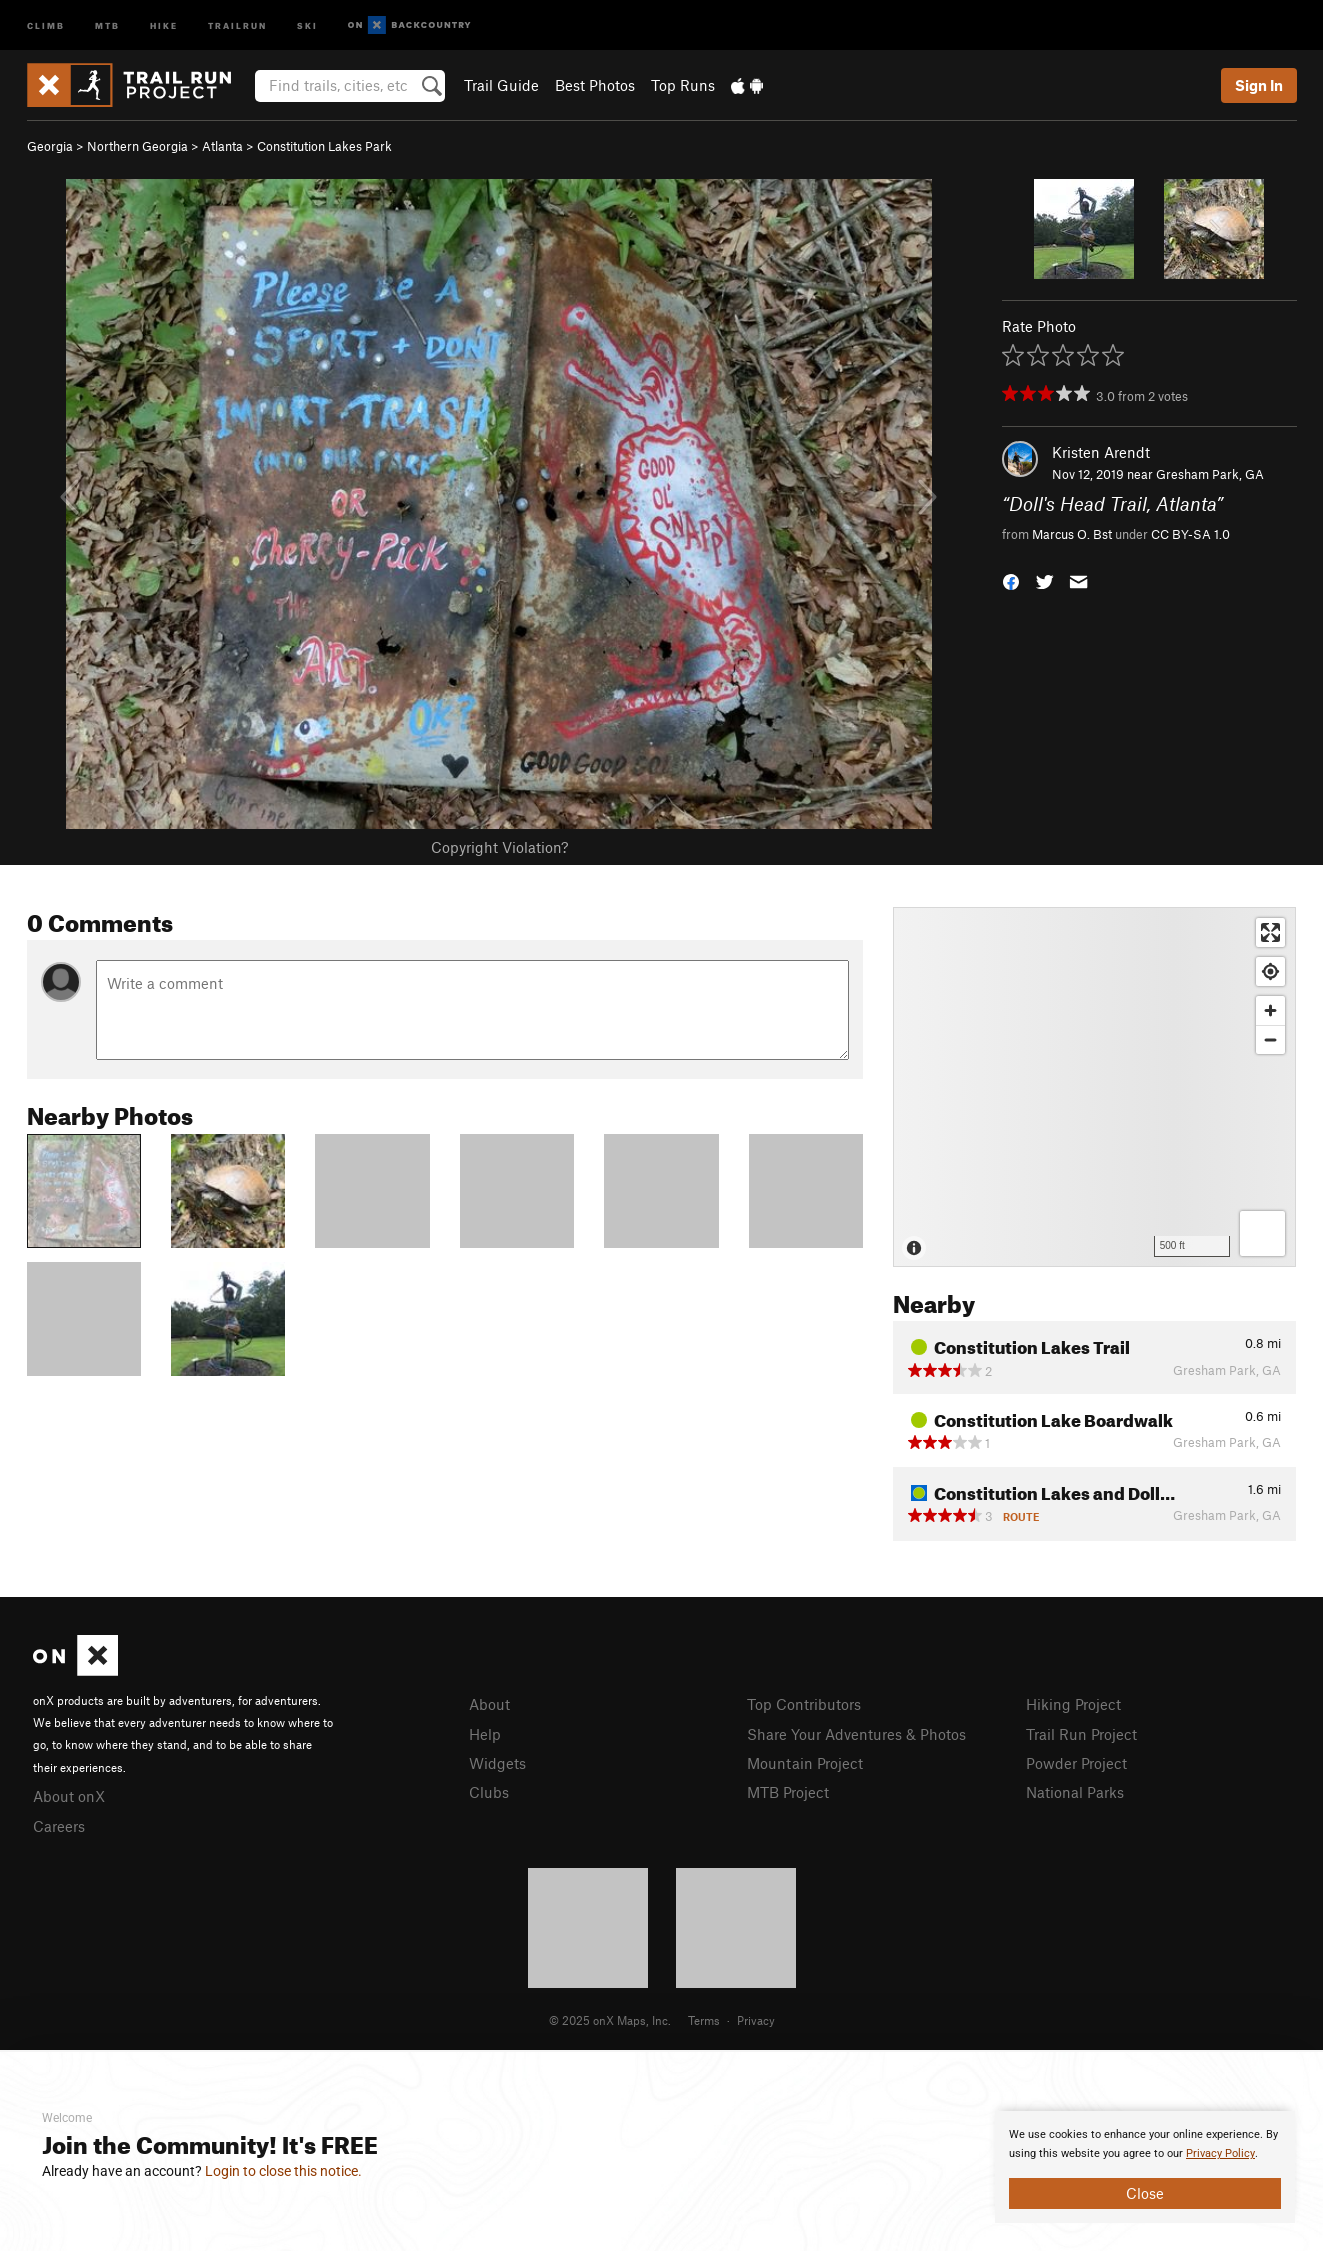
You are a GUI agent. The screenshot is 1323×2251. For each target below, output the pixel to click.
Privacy (756, 2020)
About (489, 1704)
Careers (59, 1826)
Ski (307, 24)
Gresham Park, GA (1210, 474)
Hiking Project (1073, 1704)
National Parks (1075, 1792)
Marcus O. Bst (1072, 534)
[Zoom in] (1270, 1010)
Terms (704, 2020)
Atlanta (222, 146)
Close (1145, 2193)
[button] (1011, 579)
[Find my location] (1270, 971)
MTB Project (788, 1792)
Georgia (50, 146)
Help (485, 1734)
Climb (46, 24)
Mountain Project (805, 1763)
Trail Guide (501, 85)
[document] (1145, 2167)
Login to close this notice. (283, 2171)
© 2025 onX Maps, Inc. (610, 2020)
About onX (69, 1796)
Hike (164, 24)
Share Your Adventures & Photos (856, 1734)
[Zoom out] (1270, 1039)
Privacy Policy (1220, 2153)
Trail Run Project (1081, 1734)
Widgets (497, 1763)
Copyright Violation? (499, 847)
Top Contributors (804, 1704)
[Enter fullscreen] (1270, 932)
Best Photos (595, 85)
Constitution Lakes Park (324, 146)
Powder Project (1076, 1763)
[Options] (1262, 1233)
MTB (107, 24)
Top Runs (683, 85)
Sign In (1259, 85)
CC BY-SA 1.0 (1190, 534)
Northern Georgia (137, 146)
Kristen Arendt (1101, 452)
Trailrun (237, 24)
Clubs (489, 1792)
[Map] (1094, 1087)
